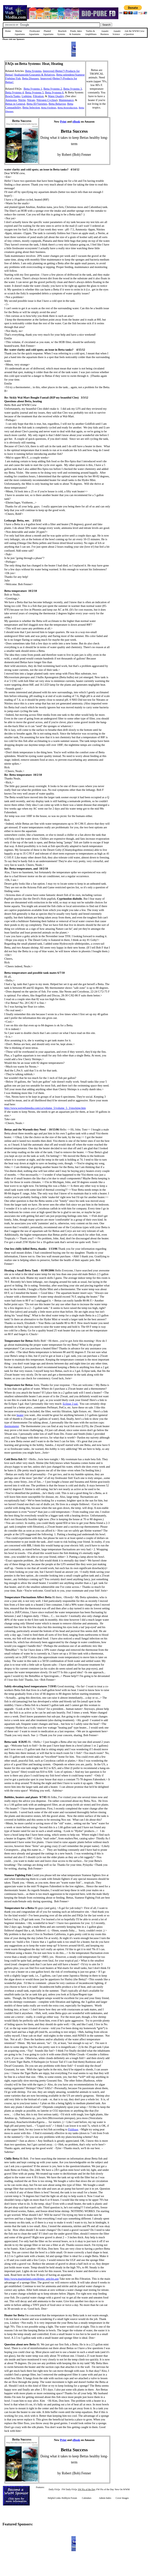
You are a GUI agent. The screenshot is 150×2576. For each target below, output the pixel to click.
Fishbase (73, 2129)
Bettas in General (15, 103)
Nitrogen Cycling (46, 100)
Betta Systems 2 (53, 88)
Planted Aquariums (48, 33)
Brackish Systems (61, 33)
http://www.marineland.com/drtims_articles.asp (31, 2278)
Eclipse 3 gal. (70, 1403)
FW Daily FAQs (69, 2489)
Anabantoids (21, 74)
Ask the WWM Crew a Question (134, 33)
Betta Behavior (57, 103)
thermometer (11, 1426)
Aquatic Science (116, 33)
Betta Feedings (48, 107)
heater (20, 1415)
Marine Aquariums (19, 33)
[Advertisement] (130, 88)
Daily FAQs (54, 2489)
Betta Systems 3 (72, 88)
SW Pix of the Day (86, 2489)
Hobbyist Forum (69, 2498)
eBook (76, 121)
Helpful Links (54, 2498)
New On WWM (122, 2489)
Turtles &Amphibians (91, 33)
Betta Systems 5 (34, 92)
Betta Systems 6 (54, 92)
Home (8, 31)
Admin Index (105, 2498)
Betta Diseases (30, 78)
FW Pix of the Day (105, 2489)
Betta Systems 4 (14, 92)
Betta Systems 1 (33, 88)
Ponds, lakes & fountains (75, 33)
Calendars (86, 2498)
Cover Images (122, 2498)
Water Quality (56, 96)
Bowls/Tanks (12, 96)
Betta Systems (33, 71)
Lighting (26, 96)
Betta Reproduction (67, 107)
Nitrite (22, 100)
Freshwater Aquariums (34, 33)
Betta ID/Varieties (37, 103)
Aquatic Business (104, 33)
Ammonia (11, 100)
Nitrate (31, 100)
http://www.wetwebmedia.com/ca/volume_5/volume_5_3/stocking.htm (45, 1108)
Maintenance (66, 100)
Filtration (38, 96)
